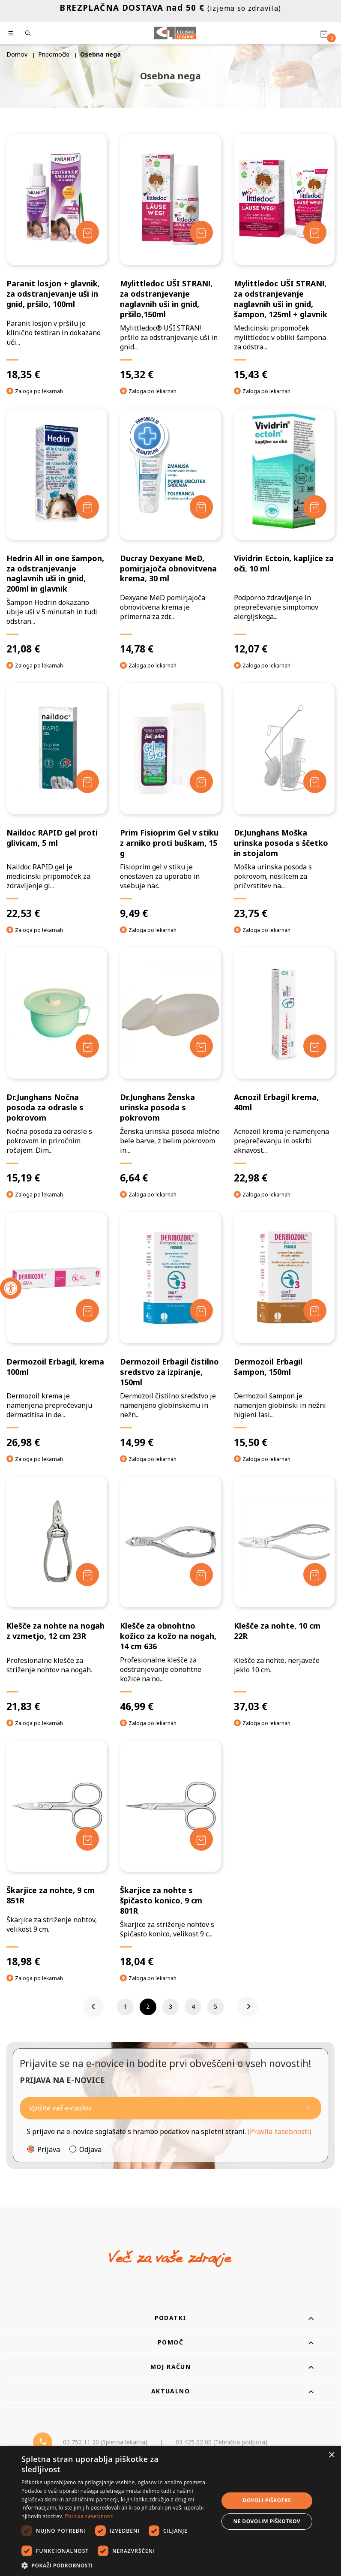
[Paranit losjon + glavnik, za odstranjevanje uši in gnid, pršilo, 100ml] (56, 257)
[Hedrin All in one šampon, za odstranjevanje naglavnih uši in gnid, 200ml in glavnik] (56, 532)
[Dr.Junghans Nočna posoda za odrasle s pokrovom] (56, 1065)
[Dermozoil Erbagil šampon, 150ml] (284, 1330)
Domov (16, 54)
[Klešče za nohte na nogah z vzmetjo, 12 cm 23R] (56, 1594)
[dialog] (170, 2511)
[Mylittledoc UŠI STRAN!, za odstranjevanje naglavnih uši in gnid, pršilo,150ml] (170, 257)
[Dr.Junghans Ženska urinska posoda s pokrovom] (170, 1065)
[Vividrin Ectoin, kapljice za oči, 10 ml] (284, 532)
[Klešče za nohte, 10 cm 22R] (284, 1594)
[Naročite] (170, 2108)
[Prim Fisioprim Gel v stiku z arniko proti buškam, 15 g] (170, 801)
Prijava (48, 2150)
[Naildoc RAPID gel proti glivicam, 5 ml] (56, 801)
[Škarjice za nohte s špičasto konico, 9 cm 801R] (170, 1854)
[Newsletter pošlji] (308, 2108)
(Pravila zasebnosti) (279, 2132)
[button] (116, 2565)
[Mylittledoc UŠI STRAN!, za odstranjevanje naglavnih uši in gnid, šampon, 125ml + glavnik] (284, 257)
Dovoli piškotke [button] (266, 2500)
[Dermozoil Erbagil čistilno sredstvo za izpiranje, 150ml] (170, 1330)
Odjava (90, 2150)
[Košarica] (324, 33)
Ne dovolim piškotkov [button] (266, 2521)
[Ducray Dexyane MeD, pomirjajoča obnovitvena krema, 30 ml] (170, 532)
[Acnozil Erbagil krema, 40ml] (284, 1065)
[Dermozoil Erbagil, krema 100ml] (56, 1330)
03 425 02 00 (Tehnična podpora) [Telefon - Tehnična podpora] (221, 2442)
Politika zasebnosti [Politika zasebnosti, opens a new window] (89, 2516)
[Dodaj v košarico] (87, 232)
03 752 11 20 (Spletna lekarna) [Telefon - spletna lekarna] (105, 2442)
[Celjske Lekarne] (175, 33)
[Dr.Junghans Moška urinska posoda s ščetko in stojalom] (284, 801)
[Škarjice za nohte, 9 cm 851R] (56, 1854)
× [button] (331, 2455)
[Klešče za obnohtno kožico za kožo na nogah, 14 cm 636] (170, 1594)
